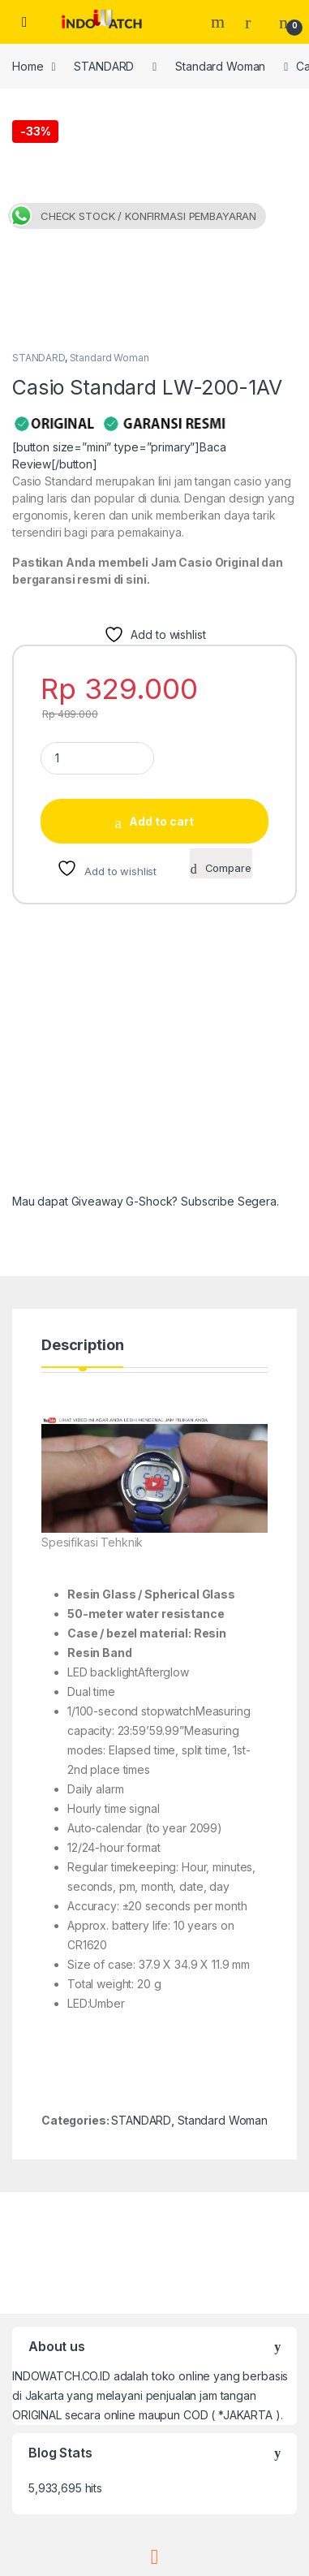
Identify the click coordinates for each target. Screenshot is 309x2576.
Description (82, 1122)
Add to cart (161, 598)
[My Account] (254, 22)
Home (27, 66)
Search (220, 22)
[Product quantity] (97, 535)
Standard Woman (220, 66)
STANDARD (104, 66)
